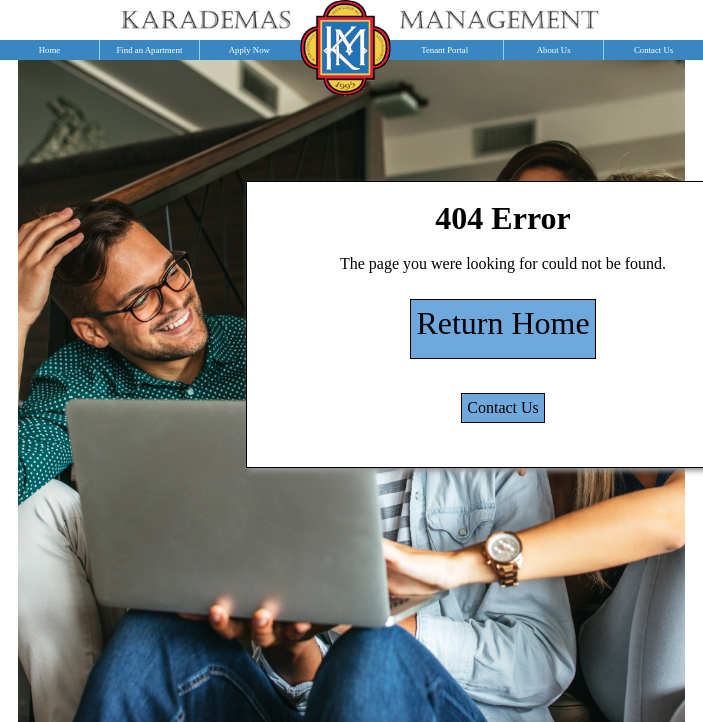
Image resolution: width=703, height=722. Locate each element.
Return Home (502, 323)
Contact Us (503, 407)
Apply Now (249, 50)
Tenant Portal (444, 50)
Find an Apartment (149, 50)
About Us (554, 50)
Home (50, 50)
